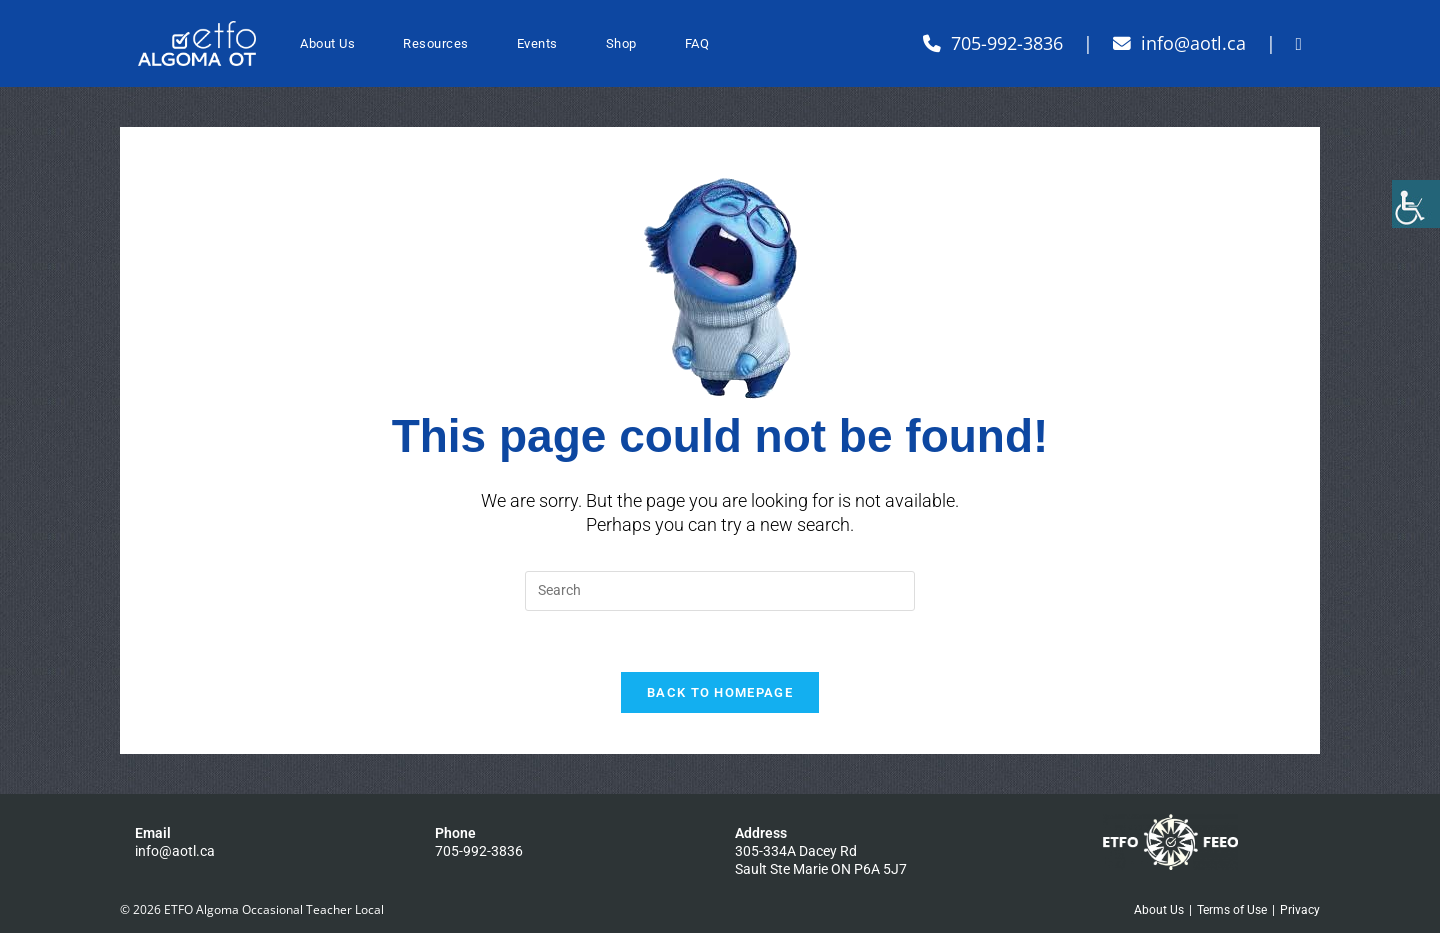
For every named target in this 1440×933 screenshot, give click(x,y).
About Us (1159, 910)
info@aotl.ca (175, 851)
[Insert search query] (720, 591)
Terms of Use (1232, 910)
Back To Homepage (720, 692)
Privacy (1300, 910)
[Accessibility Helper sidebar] (1416, 204)
